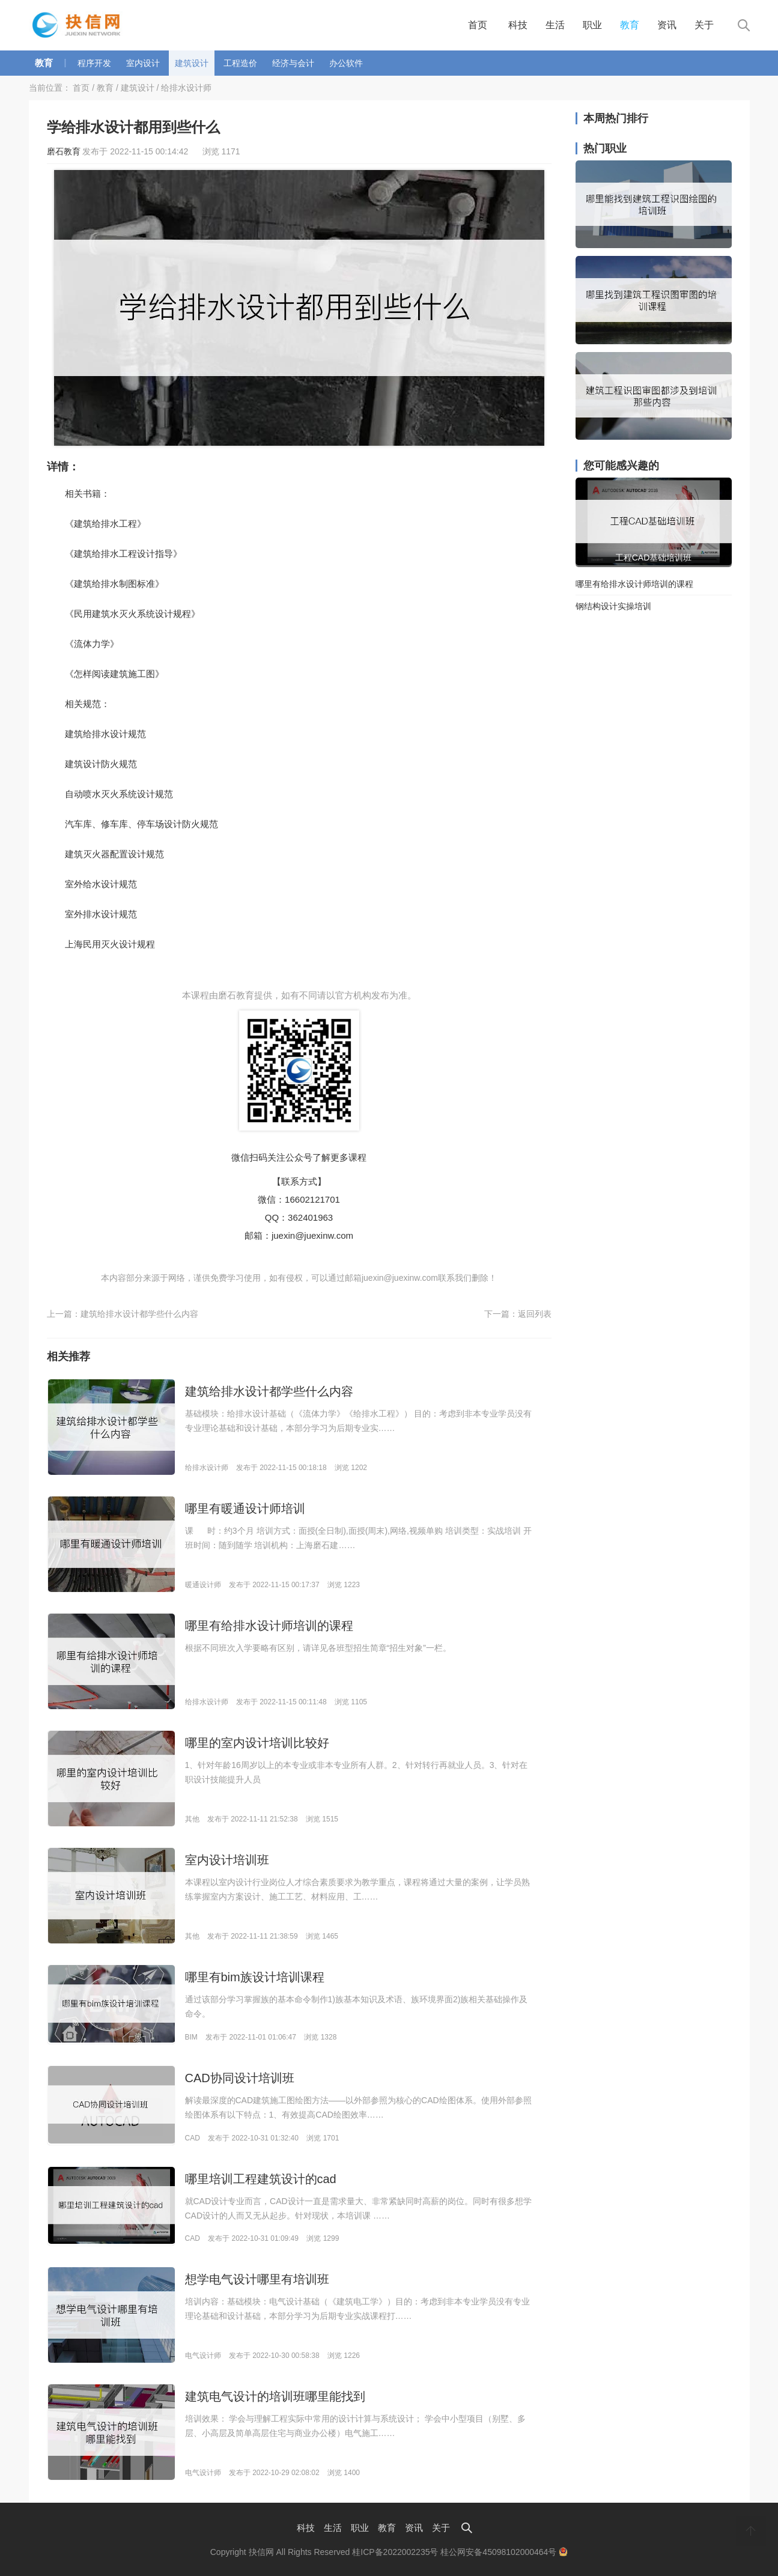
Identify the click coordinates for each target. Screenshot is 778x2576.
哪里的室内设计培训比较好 (257, 1742)
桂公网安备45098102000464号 (504, 2552)
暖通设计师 (203, 1585)
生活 (555, 25)
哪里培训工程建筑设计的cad (260, 2179)
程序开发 (94, 63)
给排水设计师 (186, 88)
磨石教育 (64, 151)
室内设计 (143, 63)
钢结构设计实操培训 (613, 606)
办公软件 (346, 63)
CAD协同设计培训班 (239, 2078)
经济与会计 (293, 63)
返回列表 (535, 1314)
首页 (477, 25)
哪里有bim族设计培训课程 (254, 1977)
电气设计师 (203, 2355)
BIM (191, 2037)
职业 (592, 25)
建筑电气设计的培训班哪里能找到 (275, 2396)
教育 (629, 25)
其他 (192, 1819)
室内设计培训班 (227, 1860)
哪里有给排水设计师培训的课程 (269, 1625)
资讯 (666, 25)
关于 (704, 25)
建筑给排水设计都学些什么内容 (139, 1314)
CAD (192, 2138)
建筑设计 (191, 63)
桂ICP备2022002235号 (395, 2552)
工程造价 (240, 63)
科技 (517, 25)
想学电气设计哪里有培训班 (257, 2279)
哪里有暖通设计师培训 (245, 1508)
